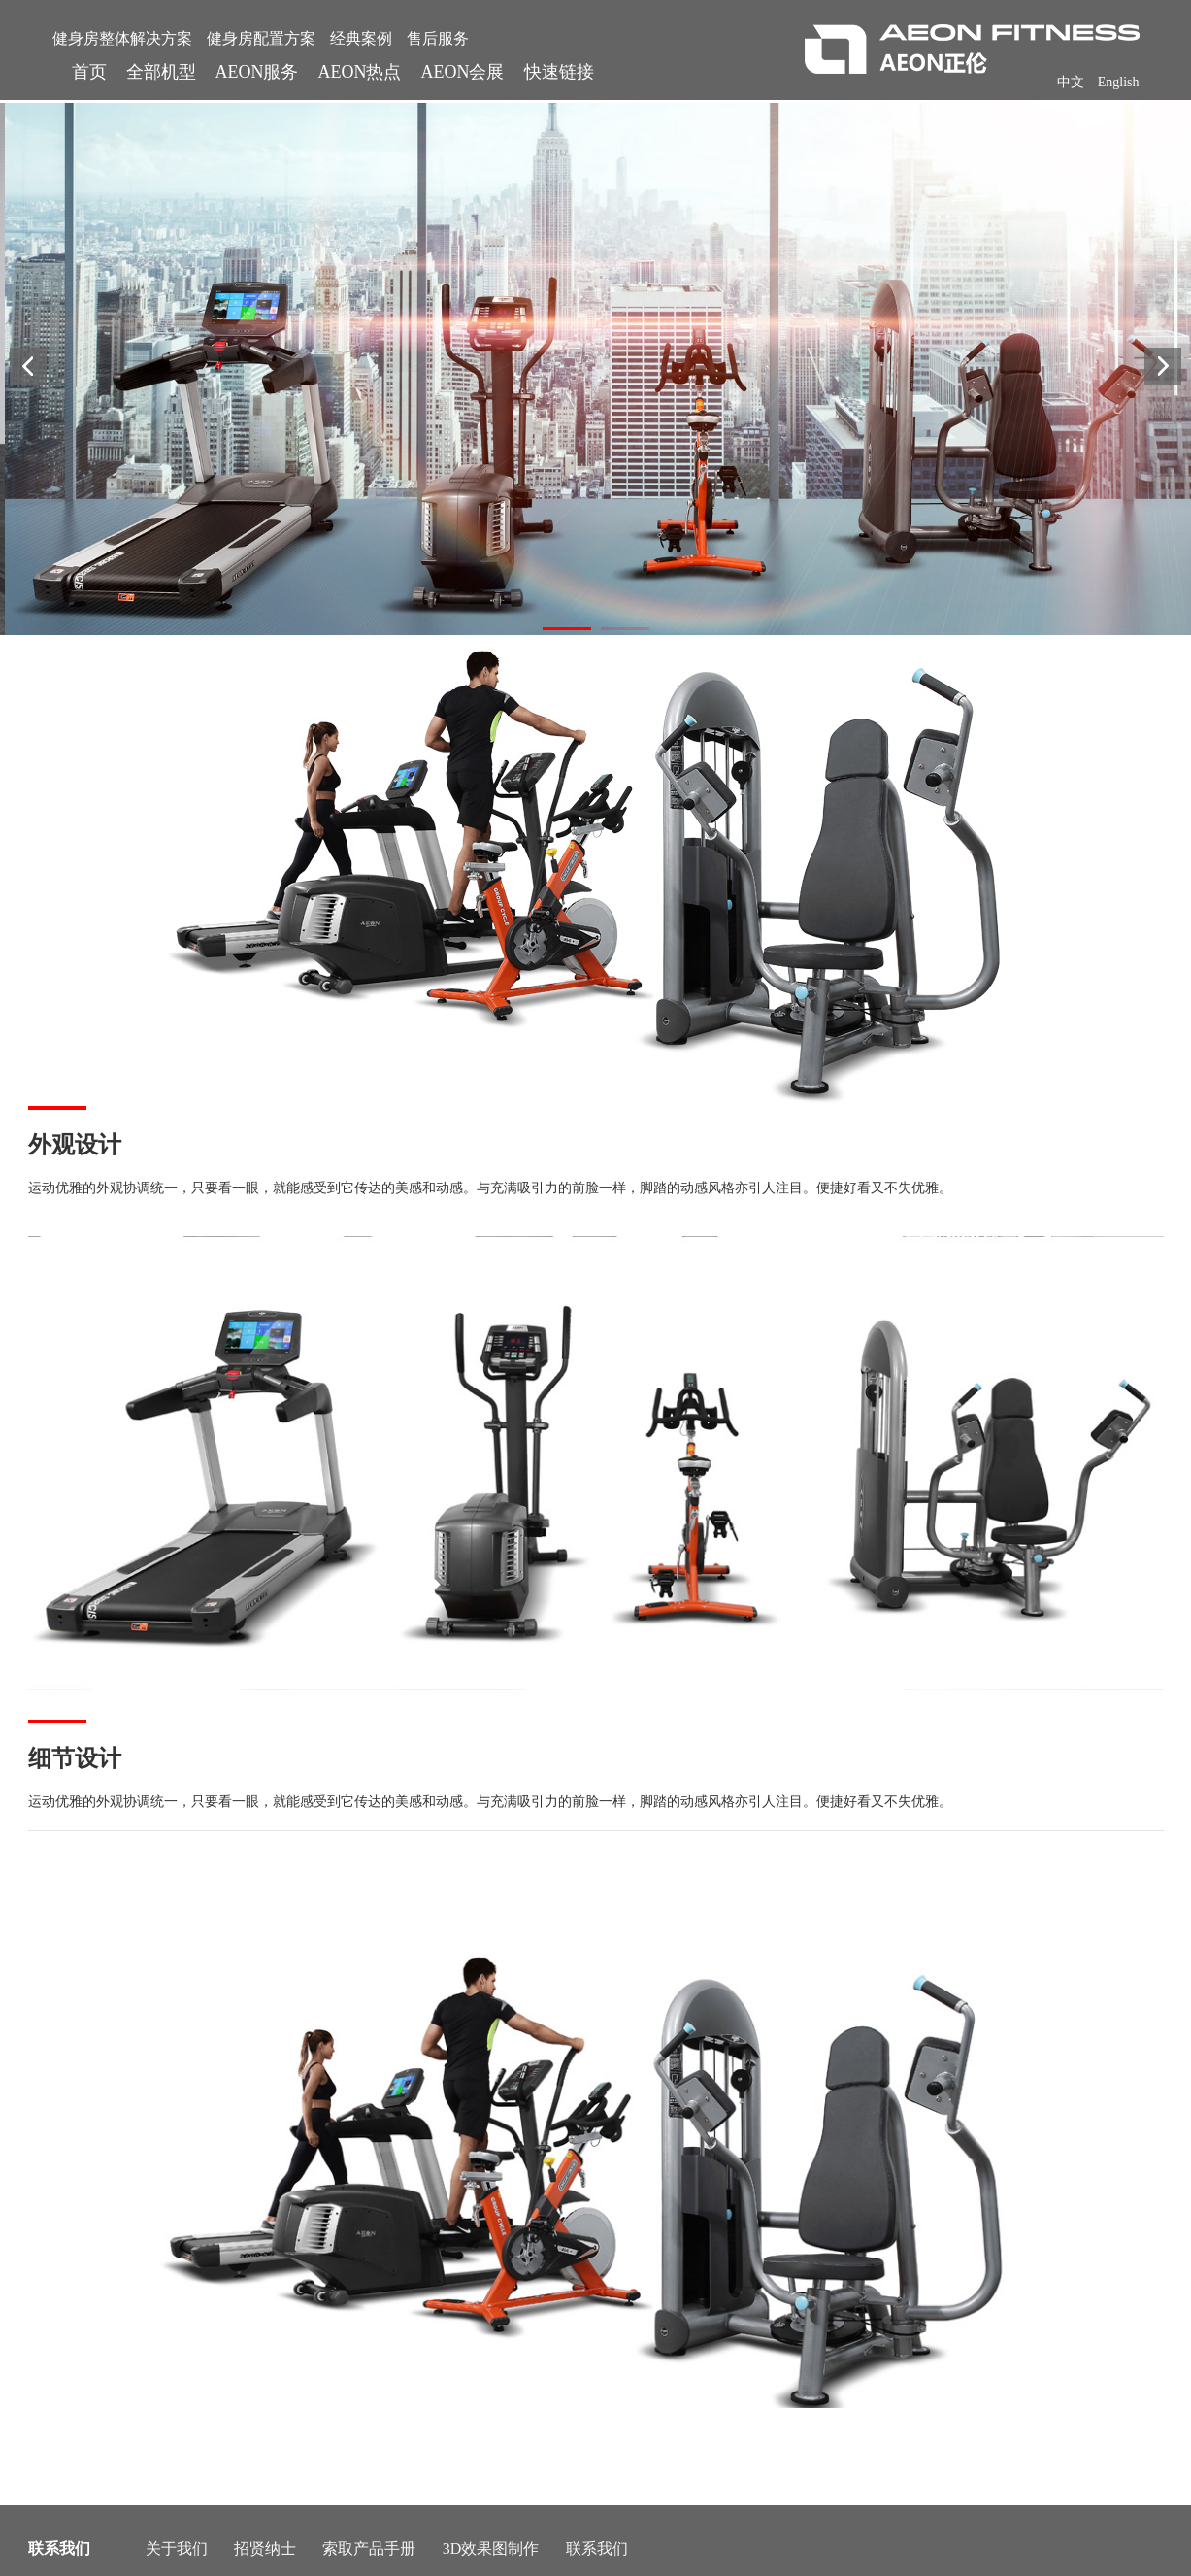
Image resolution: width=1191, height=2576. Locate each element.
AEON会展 (463, 72)
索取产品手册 (368, 2548)
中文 (1070, 82)
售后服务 (438, 38)
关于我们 (177, 2548)
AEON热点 (360, 72)
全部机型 (161, 72)
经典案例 (361, 38)
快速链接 (559, 72)
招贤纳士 (265, 2548)
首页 (89, 72)
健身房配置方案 (261, 38)
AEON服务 (257, 72)
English (1119, 82)
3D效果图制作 (491, 2548)
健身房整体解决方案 (122, 38)
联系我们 (597, 2548)
